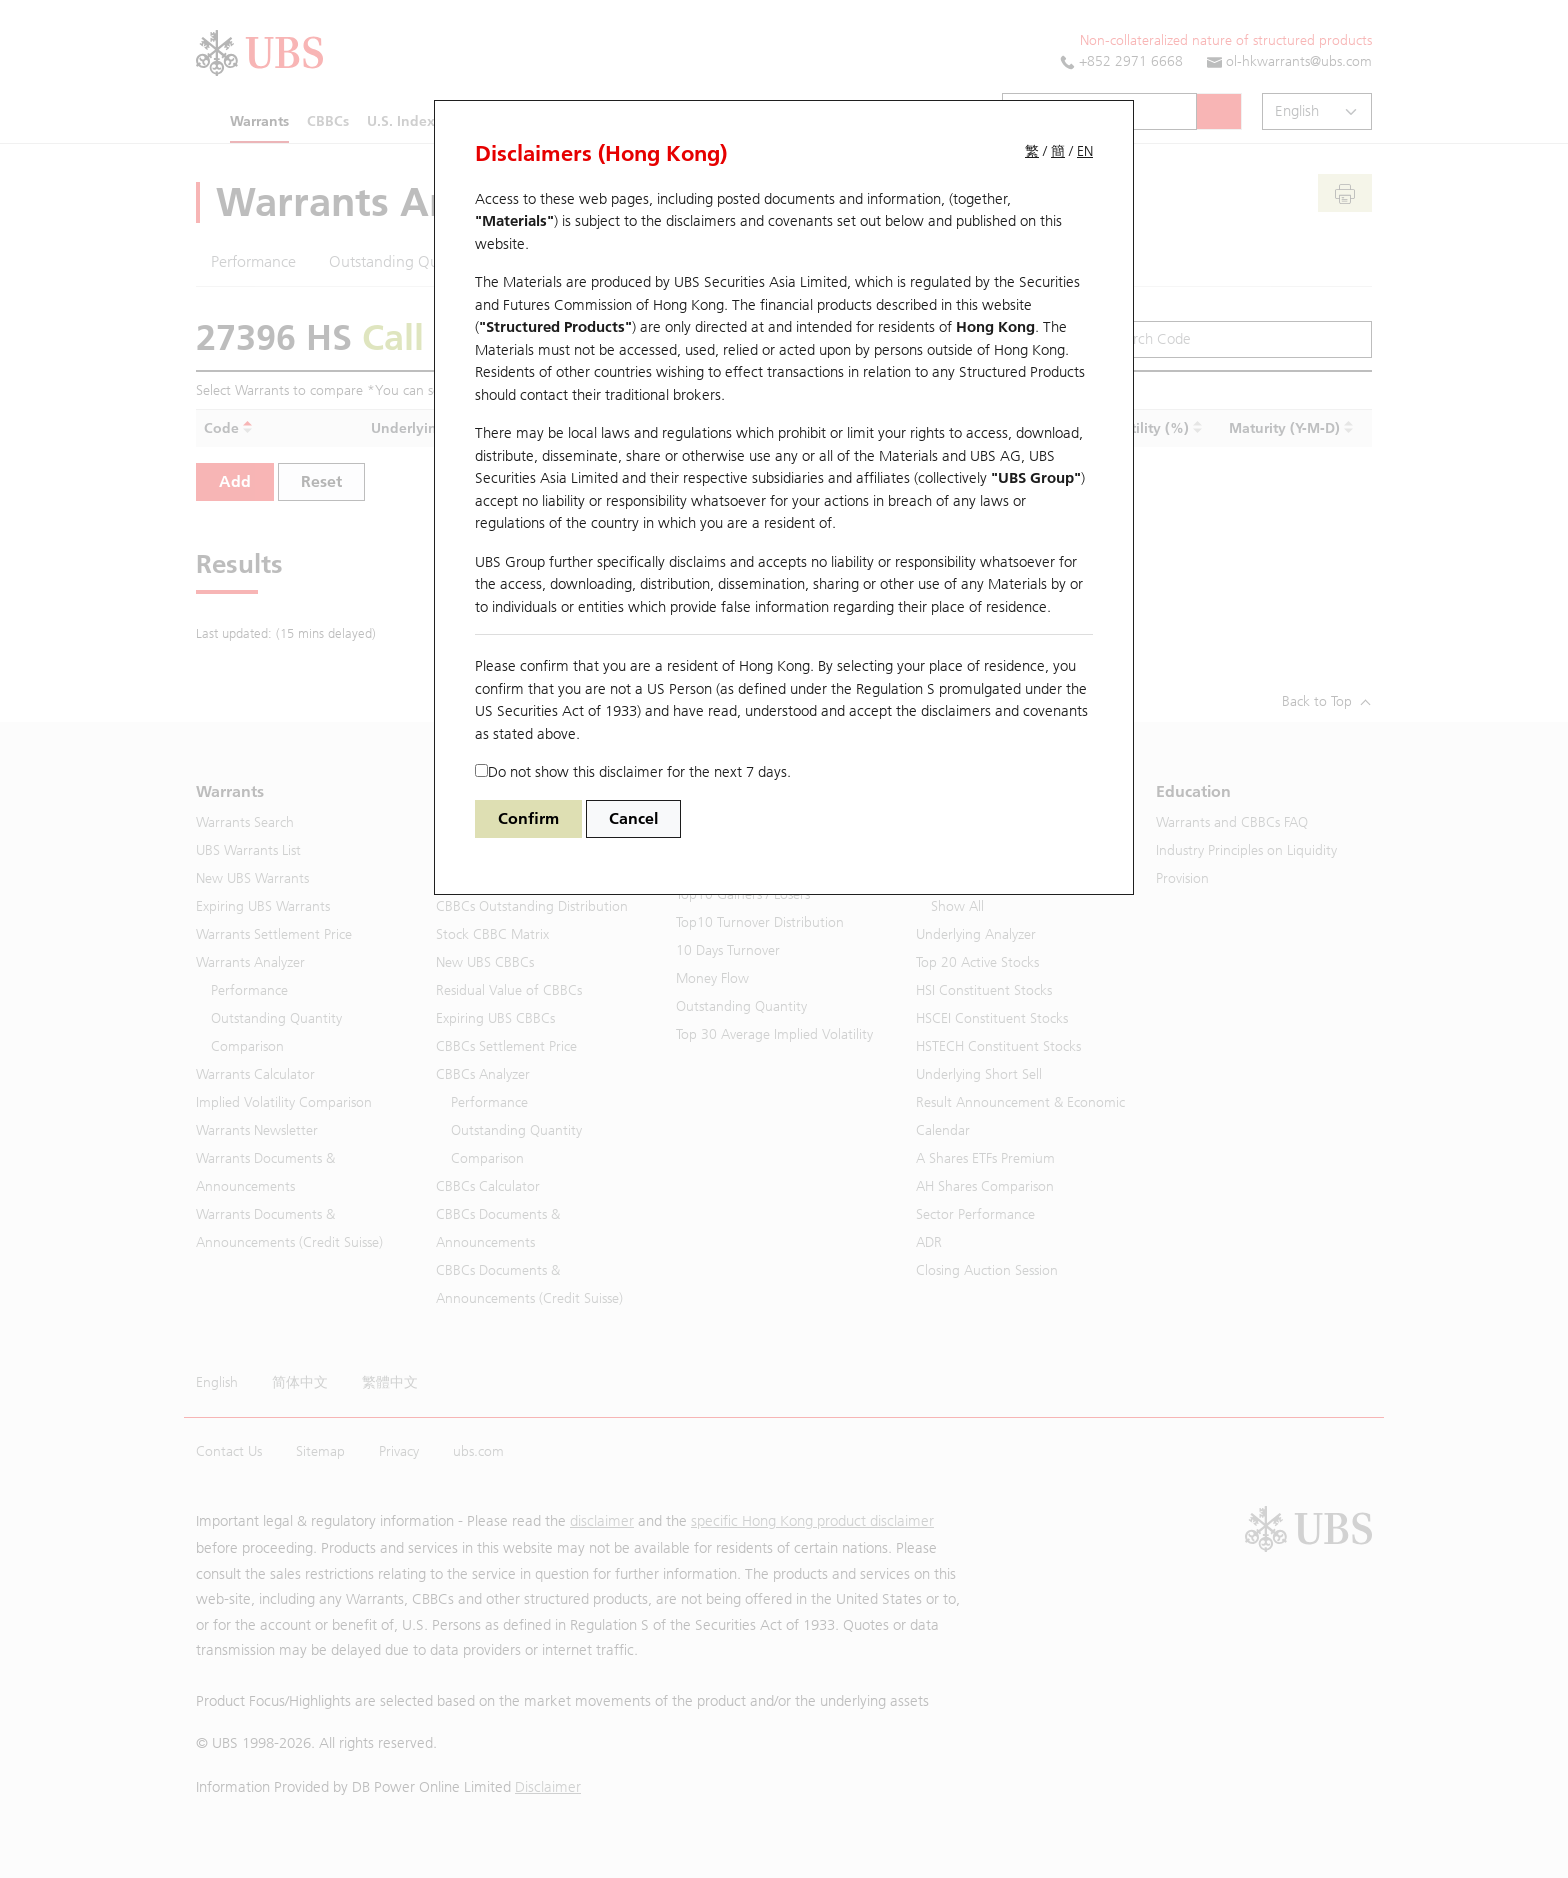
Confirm (528, 818)
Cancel (633, 818)
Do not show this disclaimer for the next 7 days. (633, 772)
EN (1085, 151)
